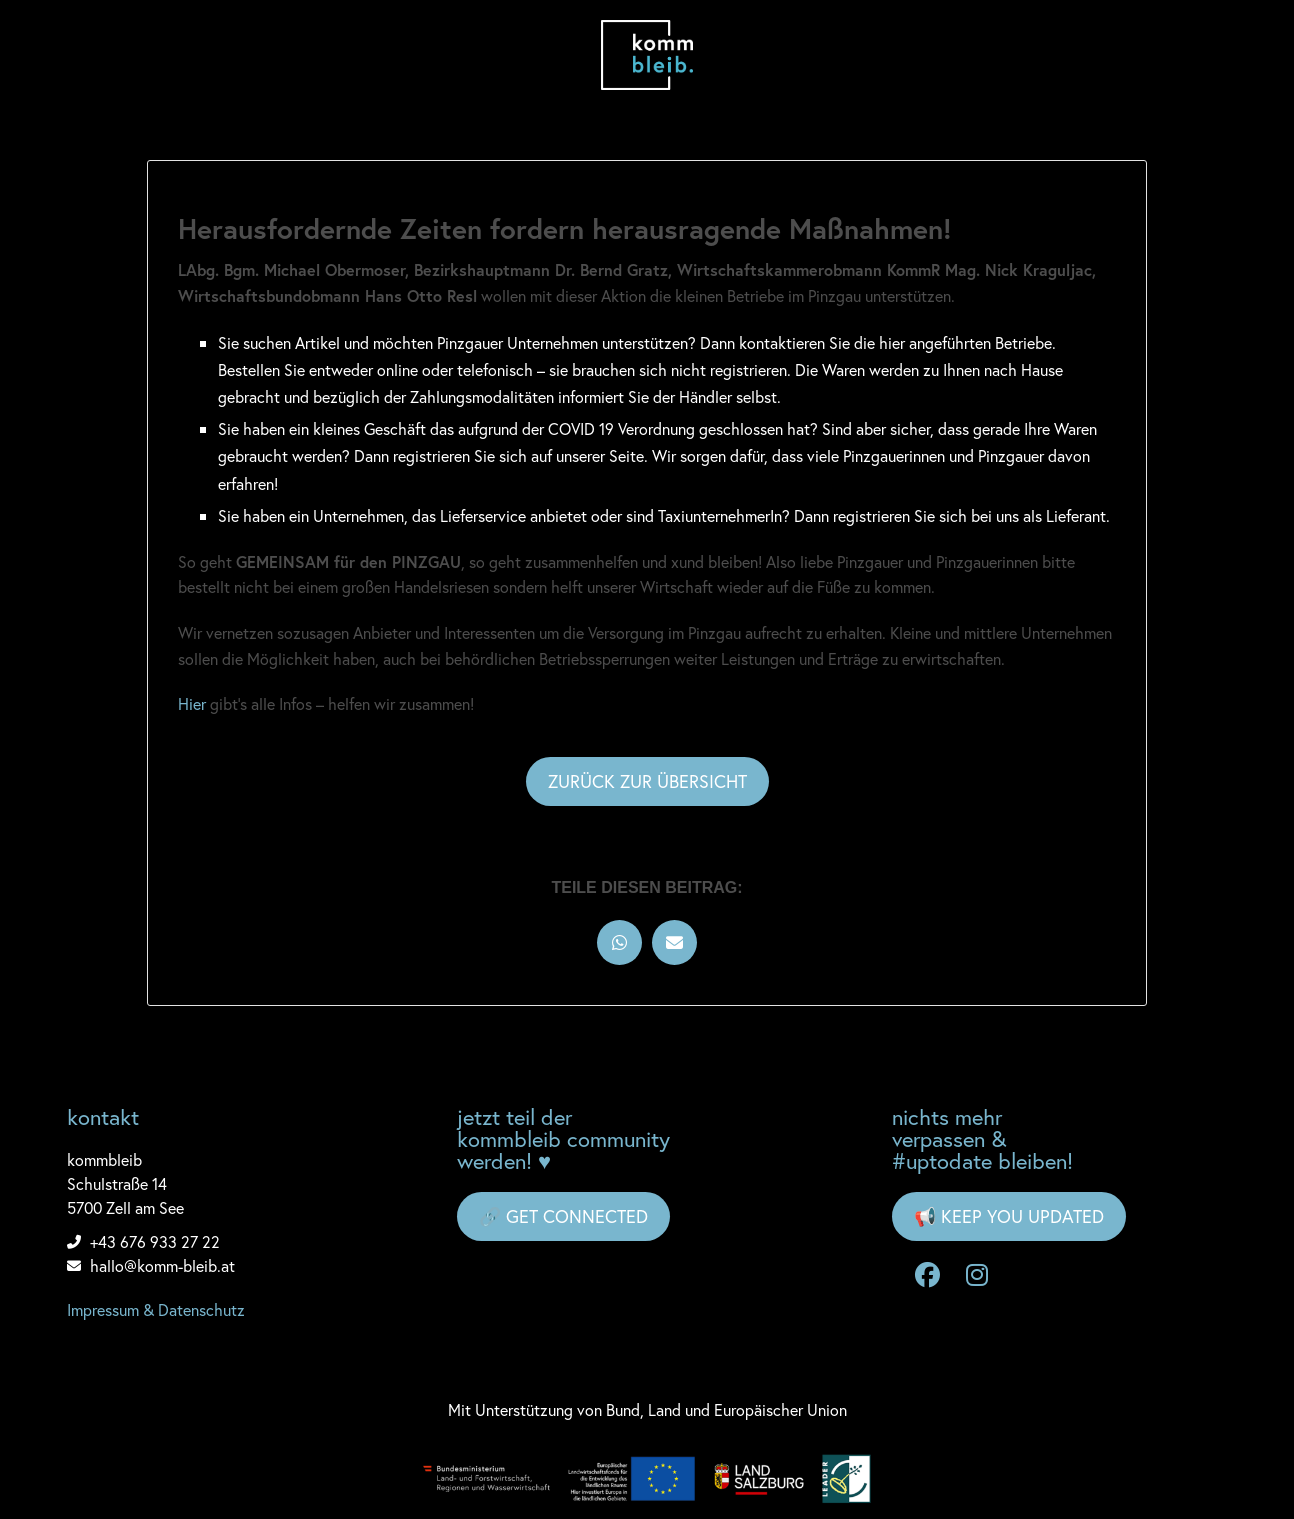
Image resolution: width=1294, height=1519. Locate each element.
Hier (192, 703)
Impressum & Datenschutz (156, 1309)
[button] (619, 942)
